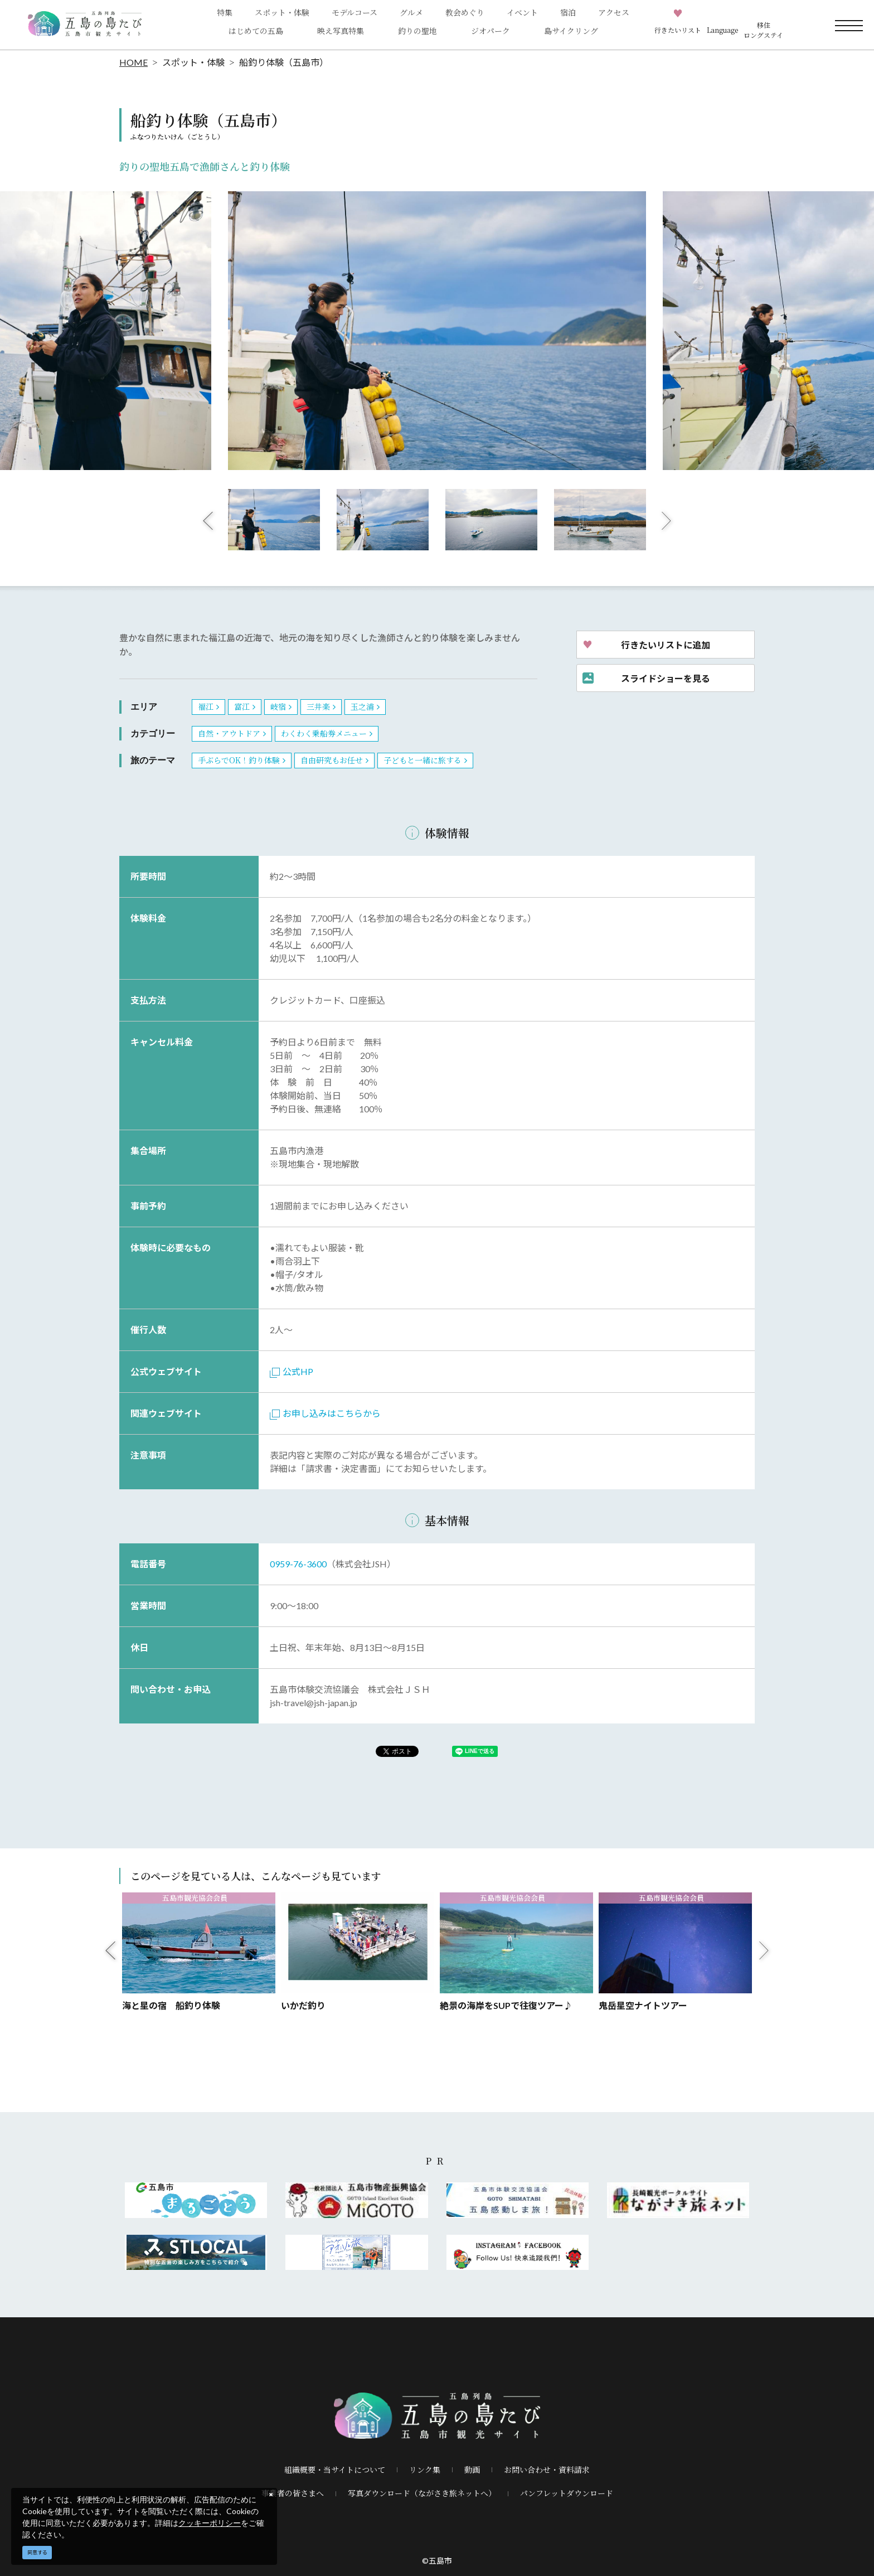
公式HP (291, 1371)
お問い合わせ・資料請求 (547, 2469)
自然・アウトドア (229, 733)
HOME (133, 62)
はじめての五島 (256, 30)
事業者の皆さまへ (292, 2492)
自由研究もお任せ (331, 760)
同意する (37, 2552)
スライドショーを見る (665, 678)
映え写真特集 (340, 30)
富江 (242, 706)
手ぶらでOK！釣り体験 (239, 760)
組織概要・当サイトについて (334, 2469)
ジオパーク (490, 30)
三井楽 (318, 706)
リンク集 (424, 2469)
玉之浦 (362, 706)
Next (667, 520)
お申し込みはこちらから (325, 1413)
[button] (722, 24)
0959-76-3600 (298, 1563)
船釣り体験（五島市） (283, 62)
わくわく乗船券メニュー (324, 733)
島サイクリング (571, 30)
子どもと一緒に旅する (422, 760)
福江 (205, 706)
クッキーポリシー (209, 2522)
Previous (208, 520)
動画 (472, 2469)
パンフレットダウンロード (566, 2492)
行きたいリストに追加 (665, 644)
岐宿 (278, 706)
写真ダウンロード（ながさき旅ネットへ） (422, 2492)
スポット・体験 (193, 62)
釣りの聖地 (417, 30)
